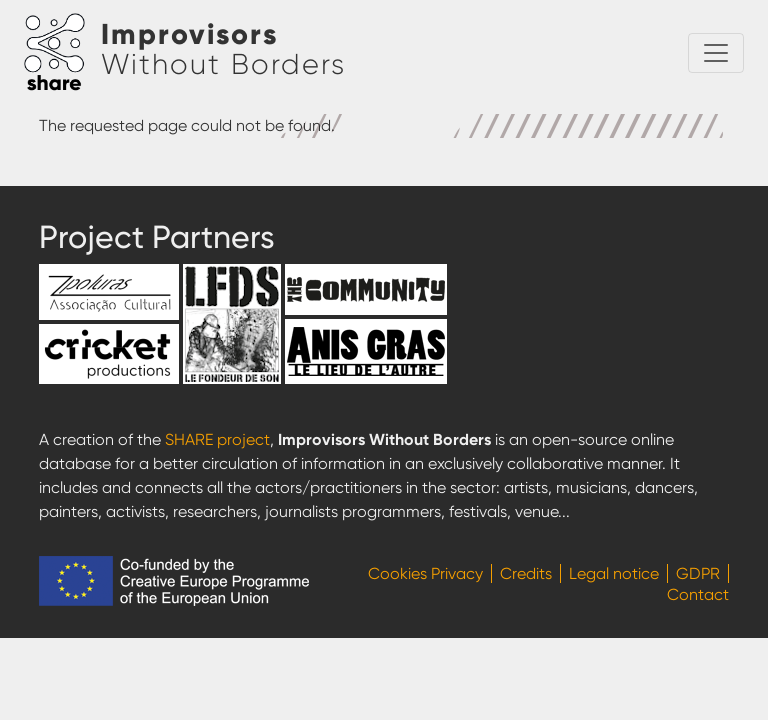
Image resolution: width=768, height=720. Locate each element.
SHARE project (217, 439)
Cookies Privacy (425, 573)
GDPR (698, 573)
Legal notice (614, 573)
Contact (698, 594)
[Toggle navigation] (716, 53)
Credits (526, 573)
